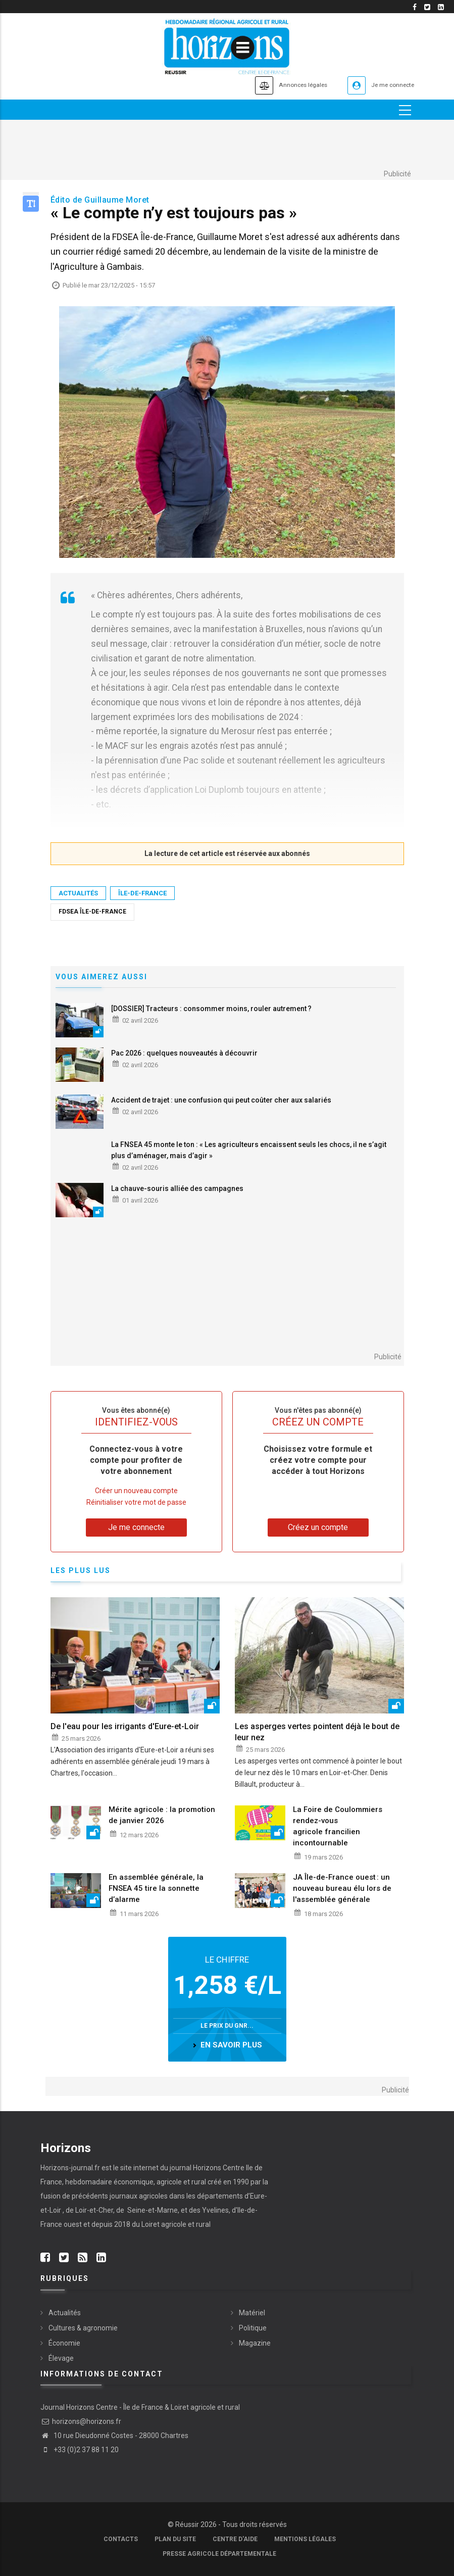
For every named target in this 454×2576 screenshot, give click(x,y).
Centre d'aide (235, 2539)
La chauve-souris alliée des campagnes (177, 1189)
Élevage (61, 2358)
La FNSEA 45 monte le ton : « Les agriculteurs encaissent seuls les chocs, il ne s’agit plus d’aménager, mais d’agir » (248, 1150)
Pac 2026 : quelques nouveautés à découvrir (184, 1053)
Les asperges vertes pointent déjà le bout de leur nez (317, 1732)
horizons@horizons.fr (80, 2421)
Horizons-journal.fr (70, 2168)
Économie (64, 2343)
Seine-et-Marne (152, 2210)
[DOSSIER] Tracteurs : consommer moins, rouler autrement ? (211, 1009)
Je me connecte (386, 85)
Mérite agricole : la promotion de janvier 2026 (162, 1815)
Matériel (252, 2313)
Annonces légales (280, 85)
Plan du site (175, 2539)
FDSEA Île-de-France (92, 911)
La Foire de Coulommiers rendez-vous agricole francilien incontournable (337, 1826)
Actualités (78, 893)
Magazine (255, 2343)
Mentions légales (305, 2539)
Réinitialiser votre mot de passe (136, 1502)
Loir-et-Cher (94, 2210)
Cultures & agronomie (83, 2328)
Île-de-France (142, 893)
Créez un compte (318, 1527)
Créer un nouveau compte (136, 1491)
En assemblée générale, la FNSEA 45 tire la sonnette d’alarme (156, 1888)
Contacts (121, 2539)
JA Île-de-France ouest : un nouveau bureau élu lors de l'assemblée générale (342, 1888)
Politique (253, 2328)
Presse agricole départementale (219, 2553)
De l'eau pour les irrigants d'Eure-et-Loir (125, 1727)
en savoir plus (231, 2045)
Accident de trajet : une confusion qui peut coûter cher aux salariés (221, 1100)
